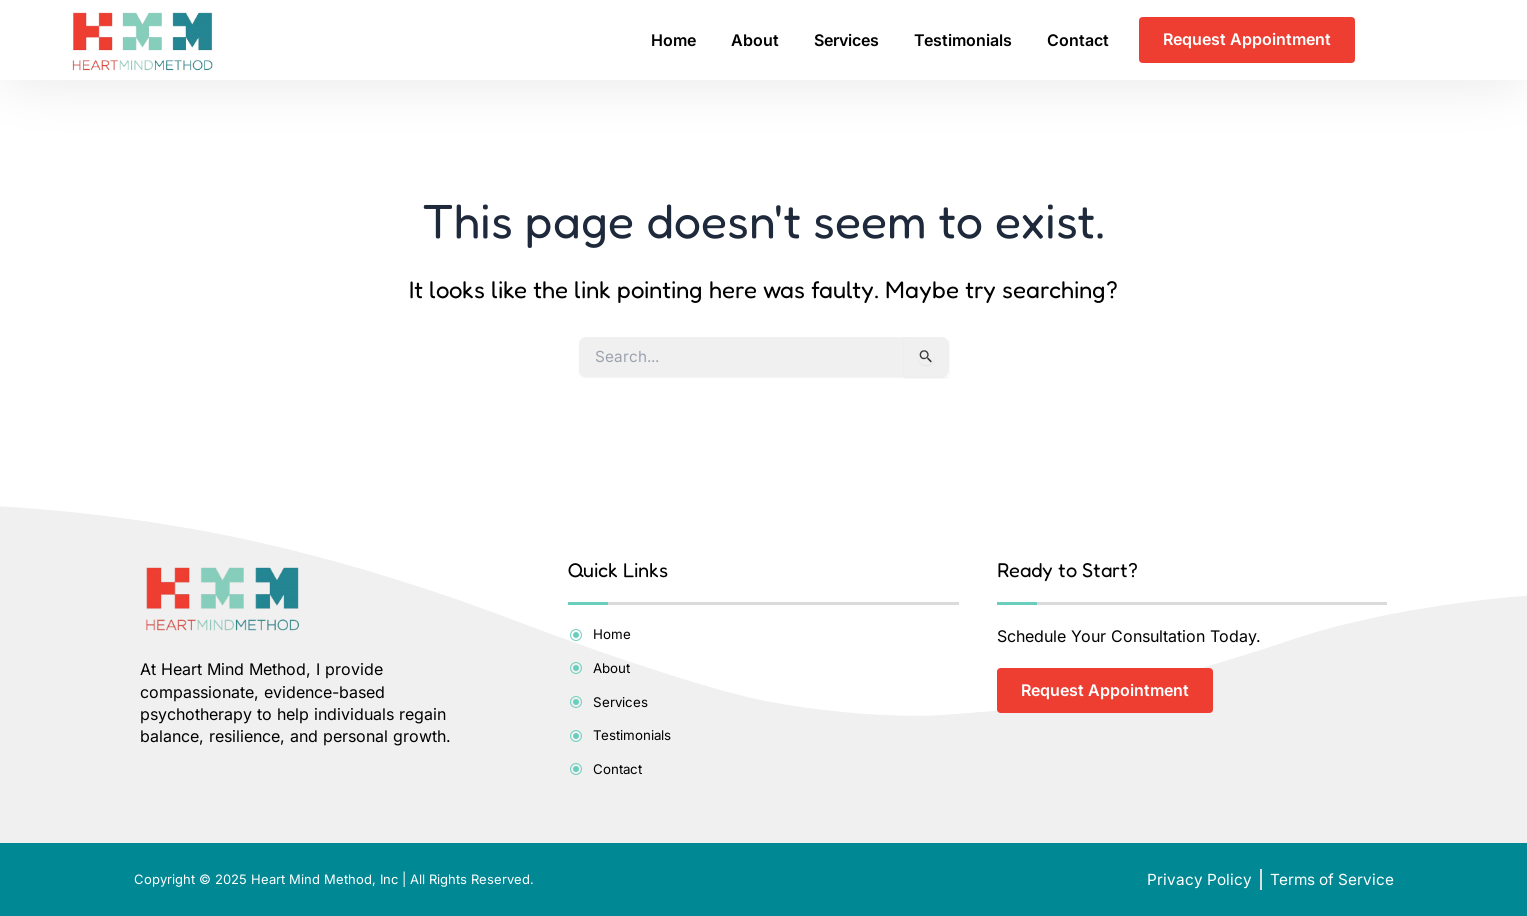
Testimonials (963, 40)
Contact (1078, 40)
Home (673, 40)
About (755, 40)
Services (846, 40)
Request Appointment (1247, 40)
